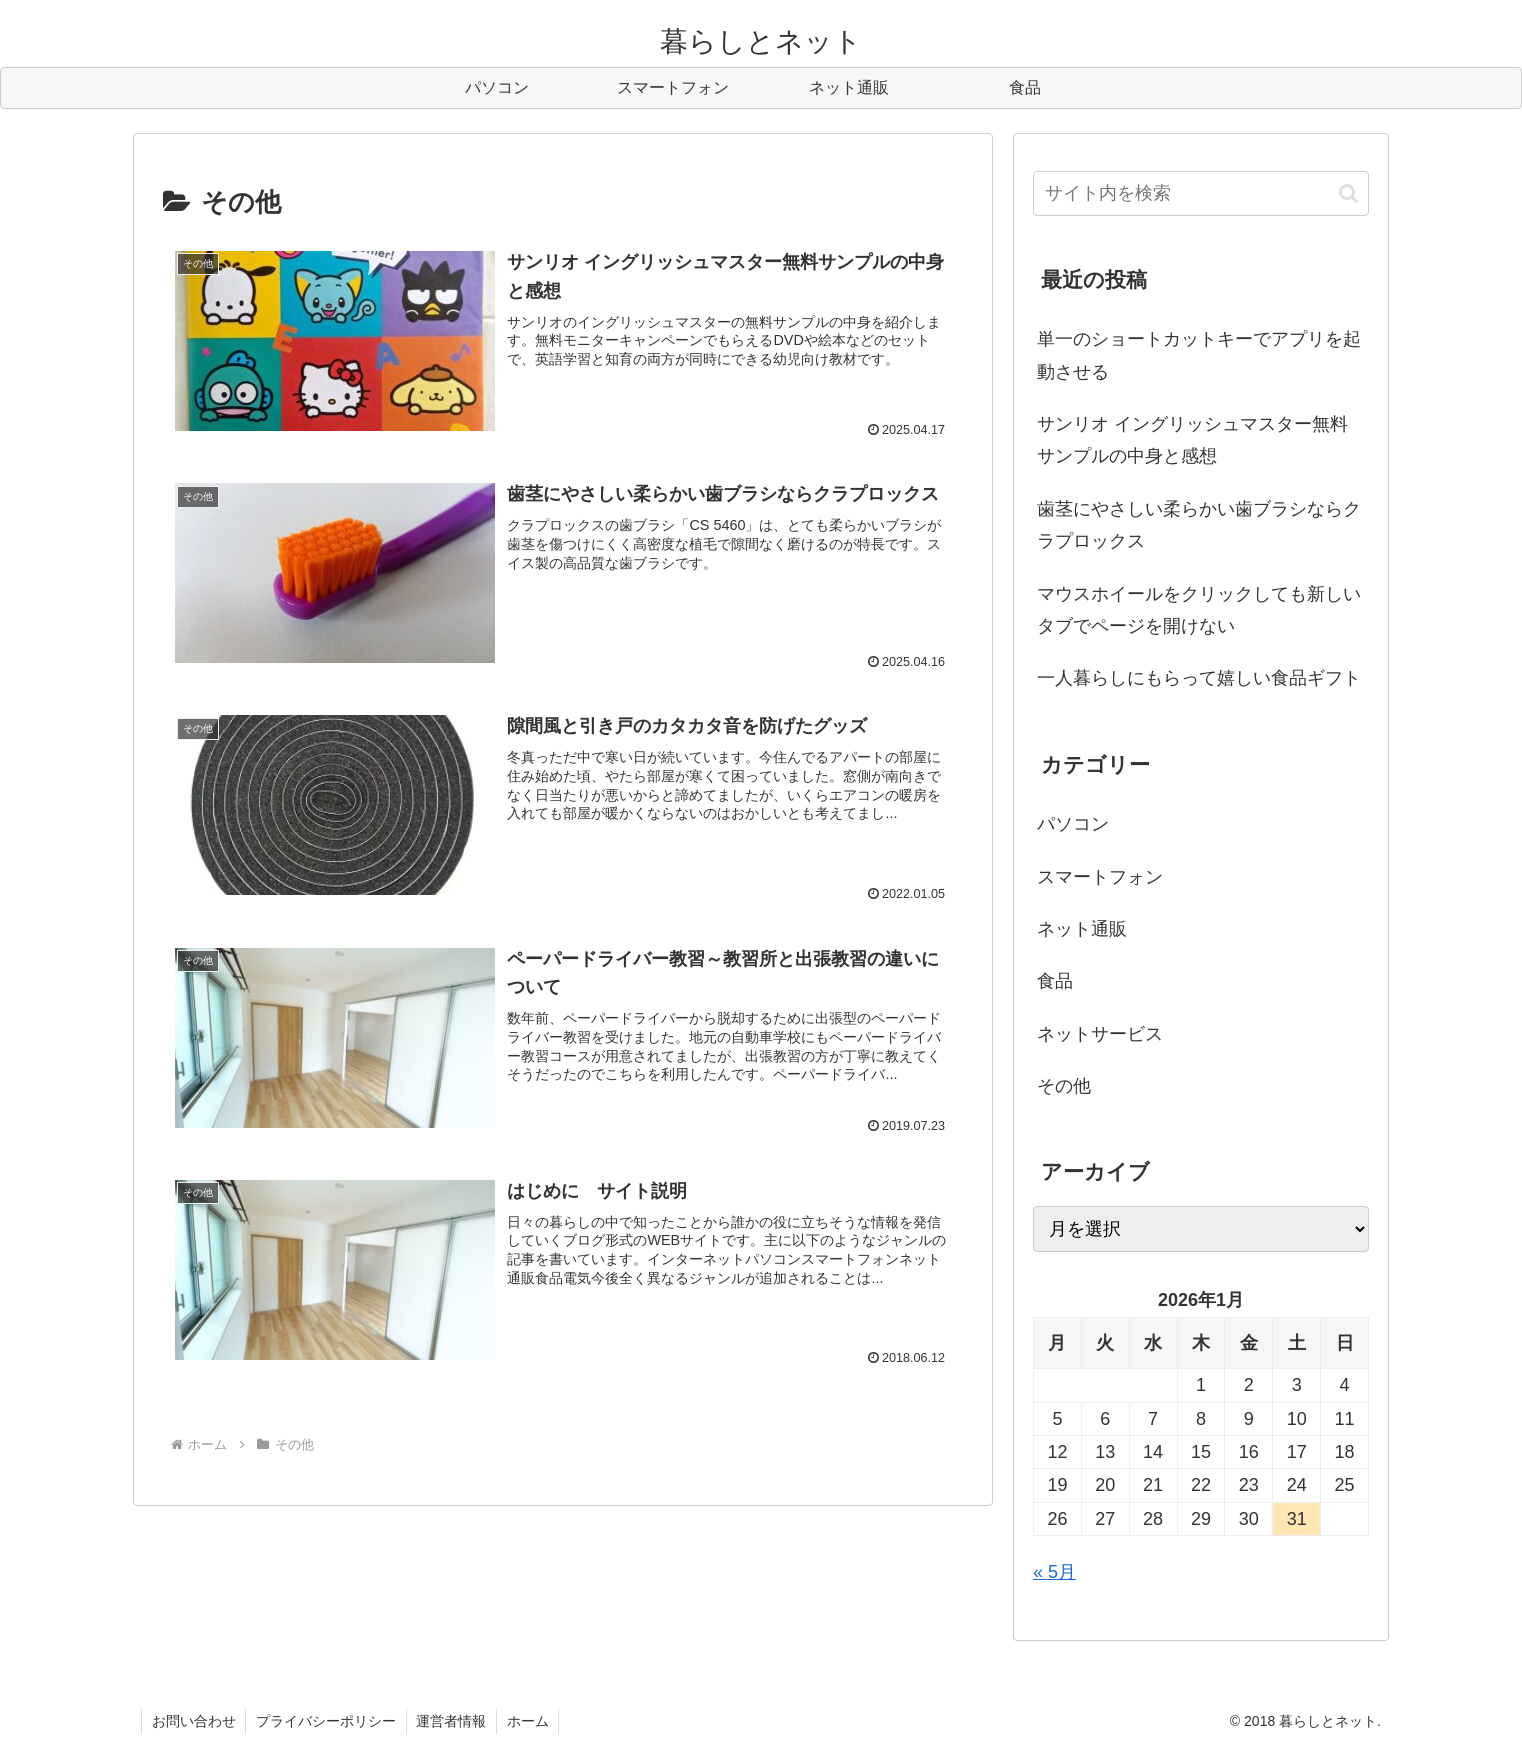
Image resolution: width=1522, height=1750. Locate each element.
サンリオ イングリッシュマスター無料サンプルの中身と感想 (1192, 440)
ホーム (530, 1721)
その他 (1064, 1086)
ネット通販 (1082, 929)
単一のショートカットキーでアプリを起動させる (1199, 355)
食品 (1055, 981)
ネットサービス (1100, 1034)
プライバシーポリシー (327, 1721)
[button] (1348, 193)
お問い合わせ (194, 1721)
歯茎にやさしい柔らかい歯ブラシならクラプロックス (1199, 525)
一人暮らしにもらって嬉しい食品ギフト (1199, 678)
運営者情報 (453, 1721)
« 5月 (1054, 1572)
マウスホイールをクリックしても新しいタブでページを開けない (1199, 610)
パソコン (1073, 824)
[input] (1201, 193)
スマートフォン (1100, 877)
